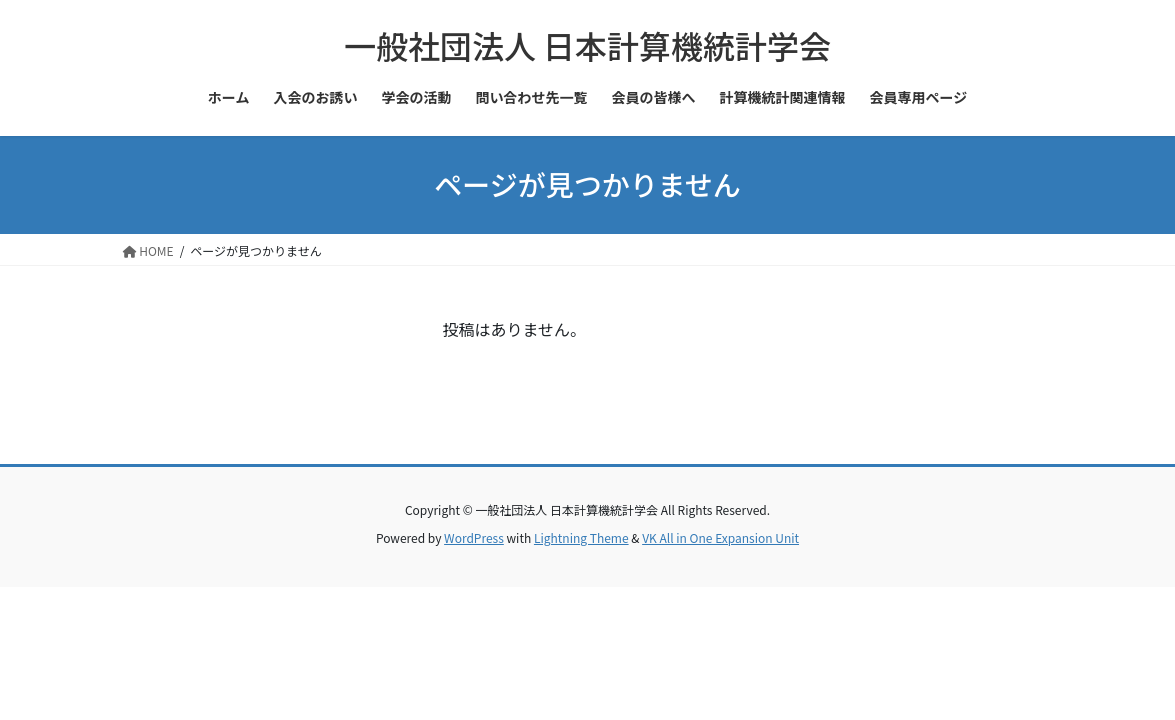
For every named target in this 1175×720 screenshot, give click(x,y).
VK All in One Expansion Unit (720, 537)
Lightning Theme (581, 537)
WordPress (474, 537)
